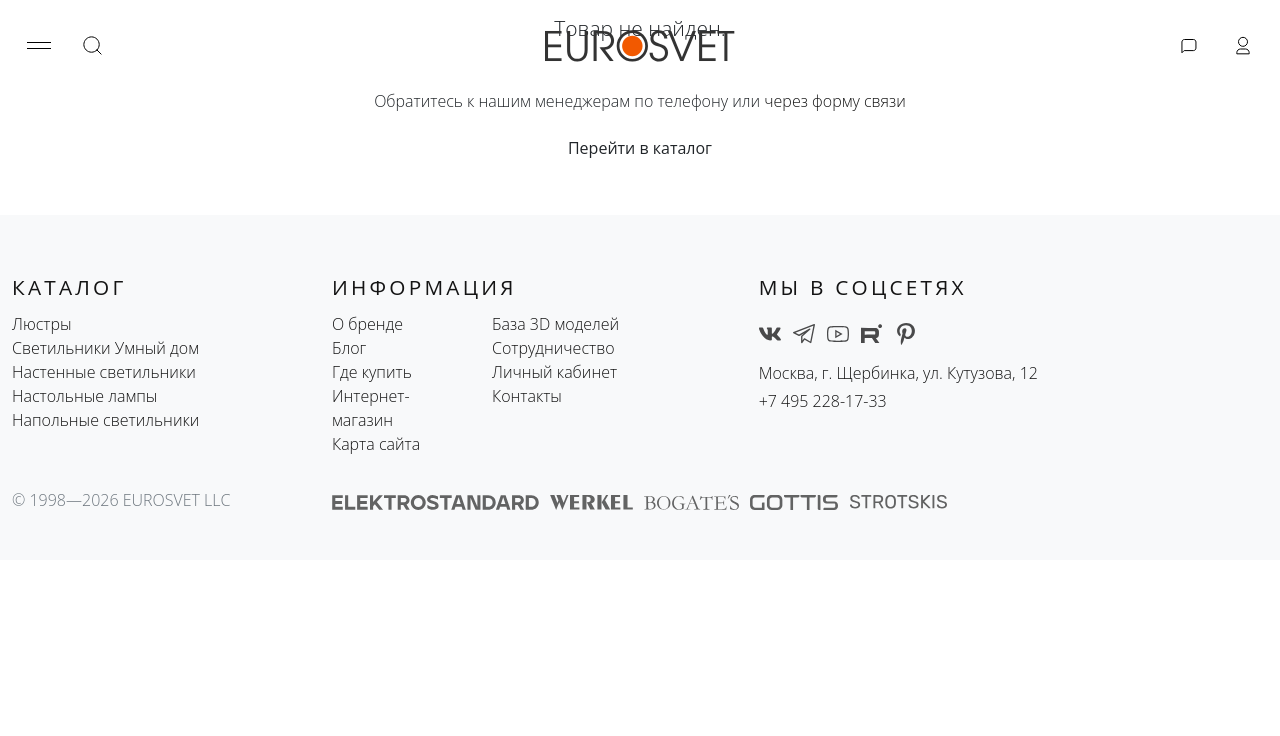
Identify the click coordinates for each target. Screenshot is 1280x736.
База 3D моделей (555, 324)
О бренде (367, 324)
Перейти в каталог (640, 148)
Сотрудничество (553, 348)
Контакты (527, 396)
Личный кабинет (554, 372)
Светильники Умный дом (105, 348)
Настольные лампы (84, 396)
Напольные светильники (105, 420)
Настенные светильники (104, 372)
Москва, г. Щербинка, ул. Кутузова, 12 (899, 373)
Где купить (372, 372)
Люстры (42, 324)
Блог (349, 348)
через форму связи (835, 101)
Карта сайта (376, 444)
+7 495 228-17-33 (823, 401)
